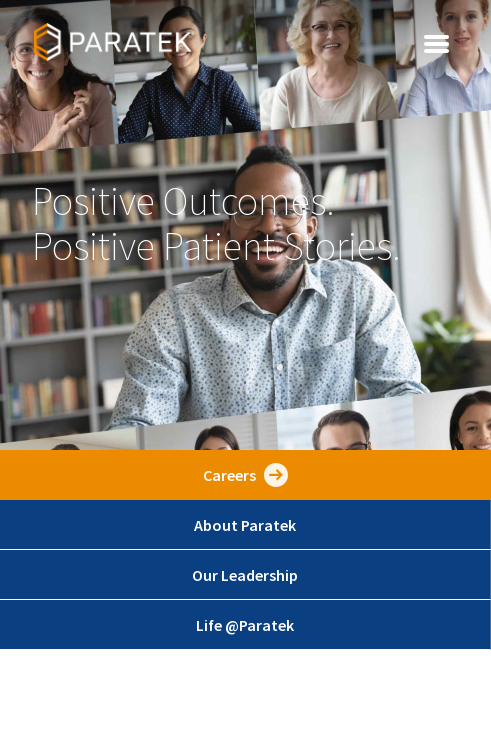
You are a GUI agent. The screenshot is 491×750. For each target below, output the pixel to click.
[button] (436, 42)
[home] (109, 42)
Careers (229, 475)
